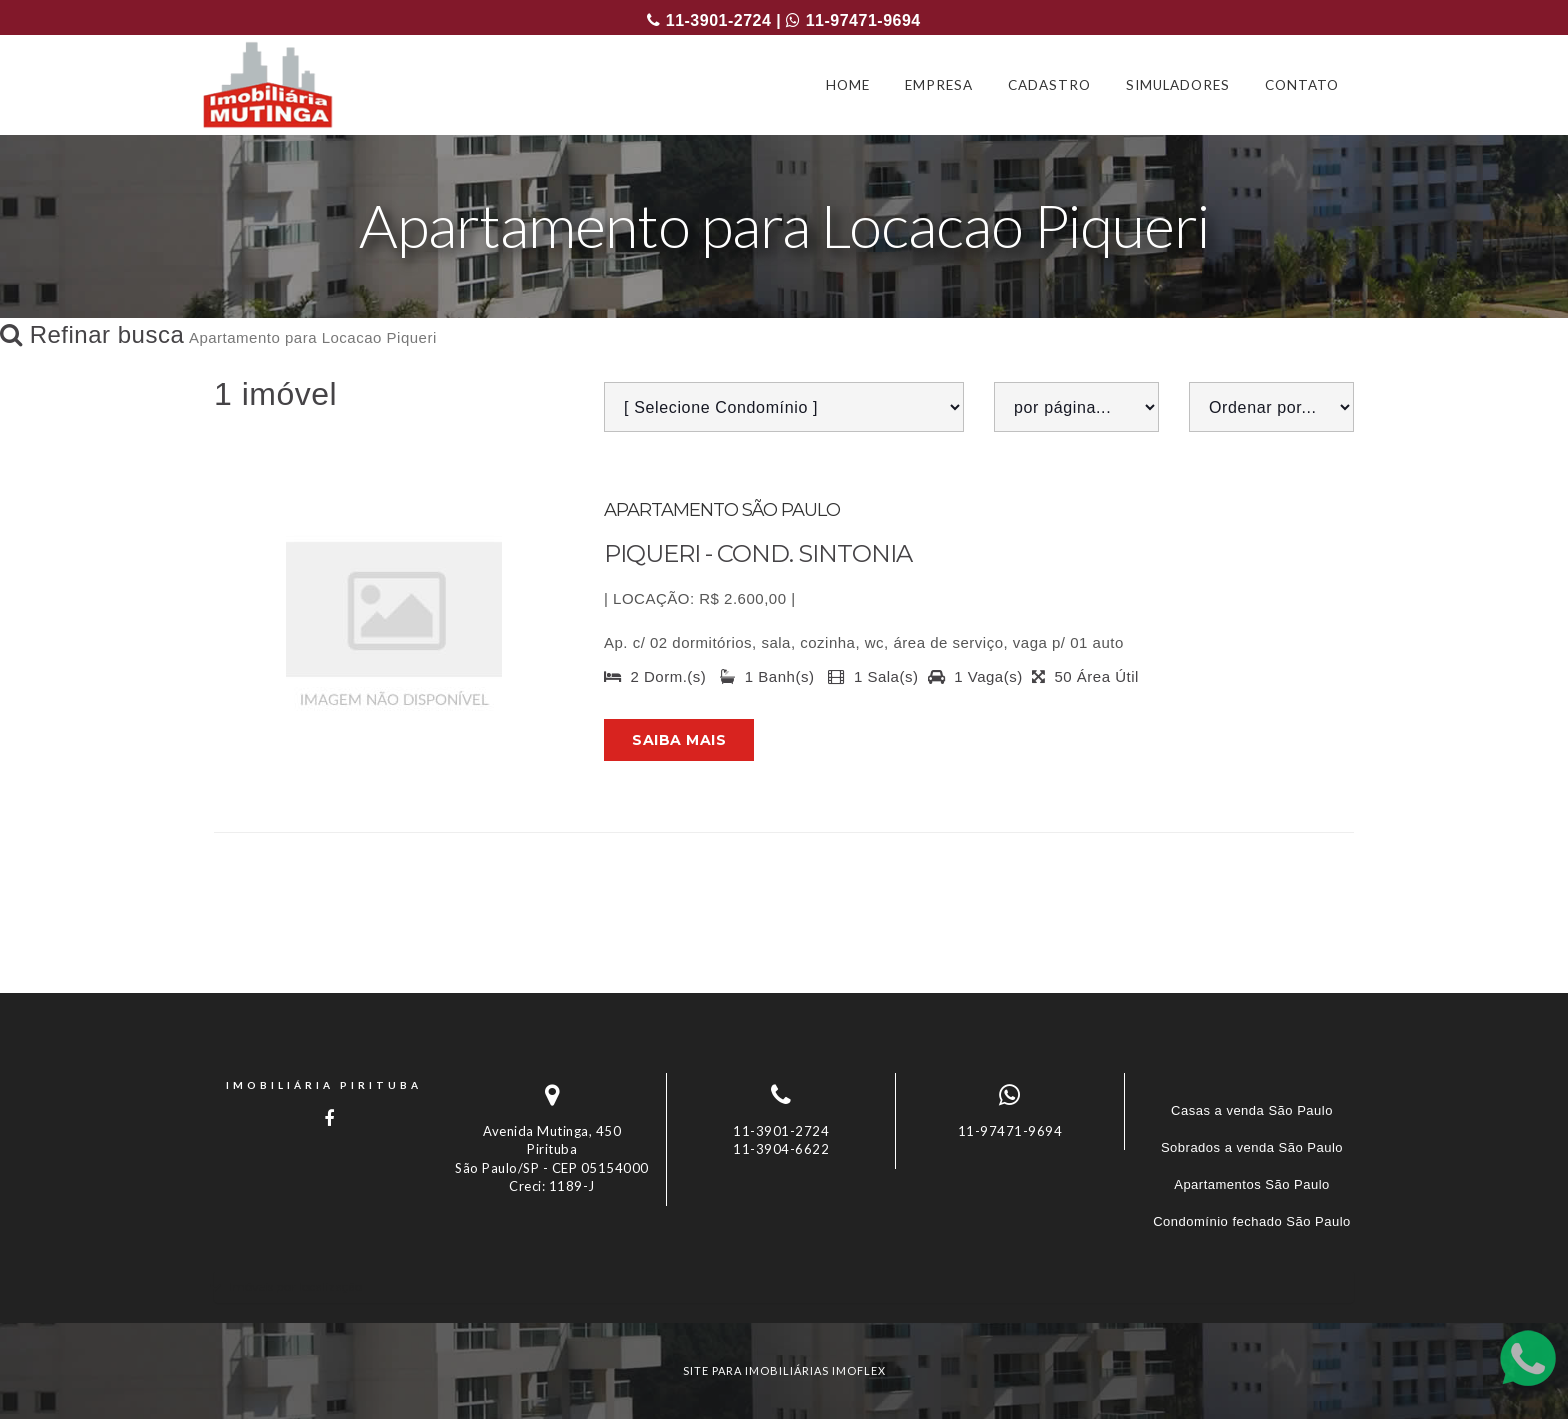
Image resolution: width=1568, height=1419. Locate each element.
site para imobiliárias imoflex (784, 1370)
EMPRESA (939, 85)
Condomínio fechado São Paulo (1252, 1221)
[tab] (784, 1286)
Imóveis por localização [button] (295, 1286)
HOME (848, 85)
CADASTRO (1049, 85)
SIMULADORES (1178, 85)
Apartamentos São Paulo (1252, 1184)
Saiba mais (679, 740)
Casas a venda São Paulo (1252, 1110)
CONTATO (1302, 85)
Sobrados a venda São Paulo (1252, 1147)
